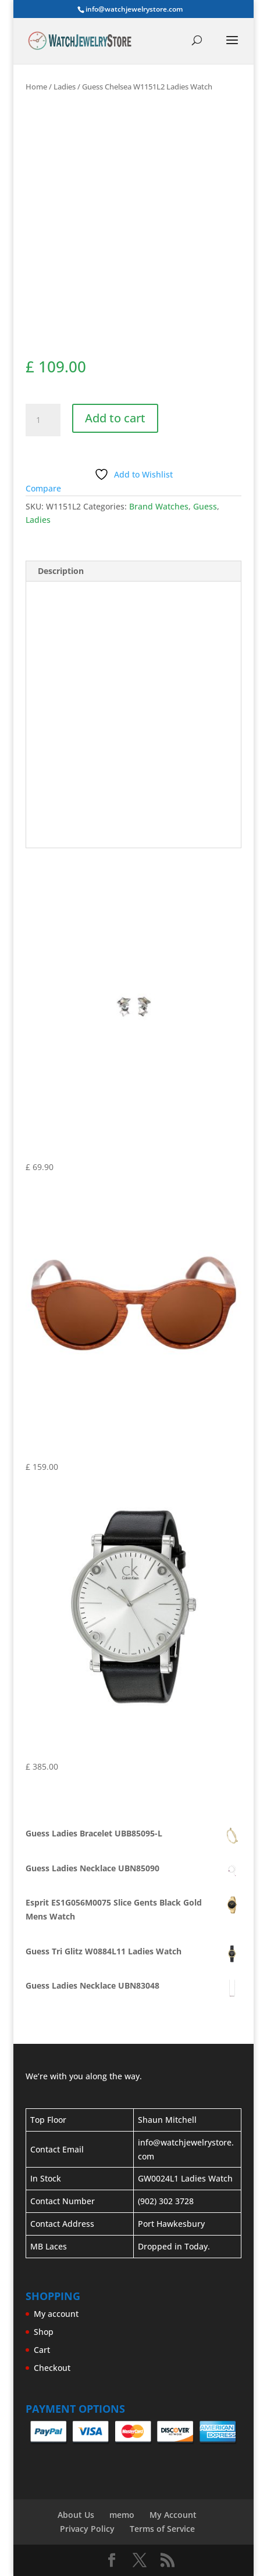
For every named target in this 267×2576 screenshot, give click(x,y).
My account (56, 2313)
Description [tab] (61, 570)
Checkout (52, 2367)
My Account (173, 2514)
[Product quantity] (43, 420)
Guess (205, 506)
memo (121, 2514)
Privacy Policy (87, 2528)
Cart (42, 2349)
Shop (44, 2331)
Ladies (65, 86)
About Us (76, 2514)
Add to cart (115, 418)
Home (36, 86)
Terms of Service (162, 2528)
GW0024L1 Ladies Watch (185, 2178)
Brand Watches (158, 506)
